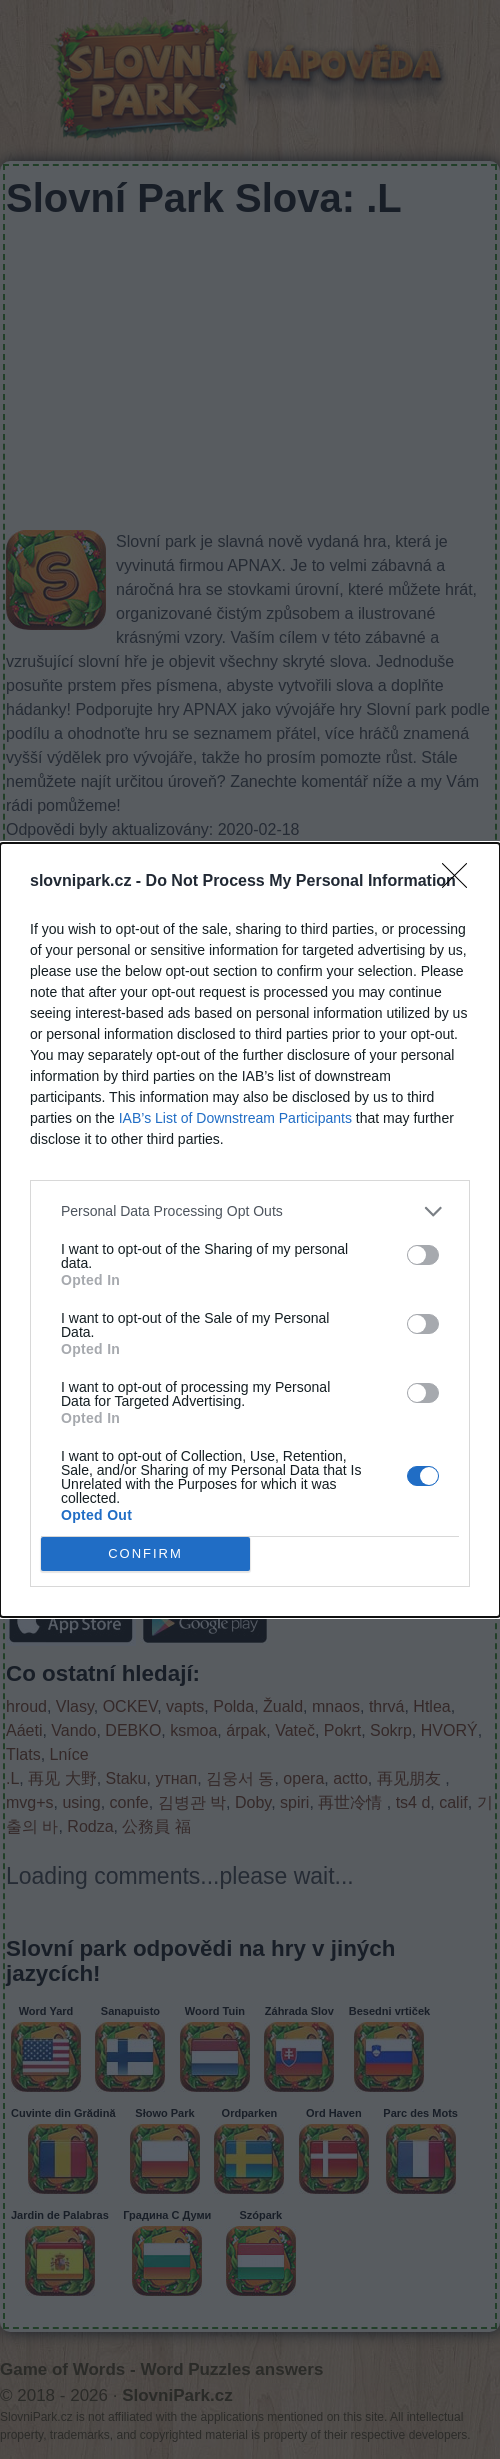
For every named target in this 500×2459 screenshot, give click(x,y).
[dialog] (250, 1230)
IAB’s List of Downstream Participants (235, 1118)
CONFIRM (145, 1552)
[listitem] (250, 1211)
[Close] (461, 882)
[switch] (423, 1255)
